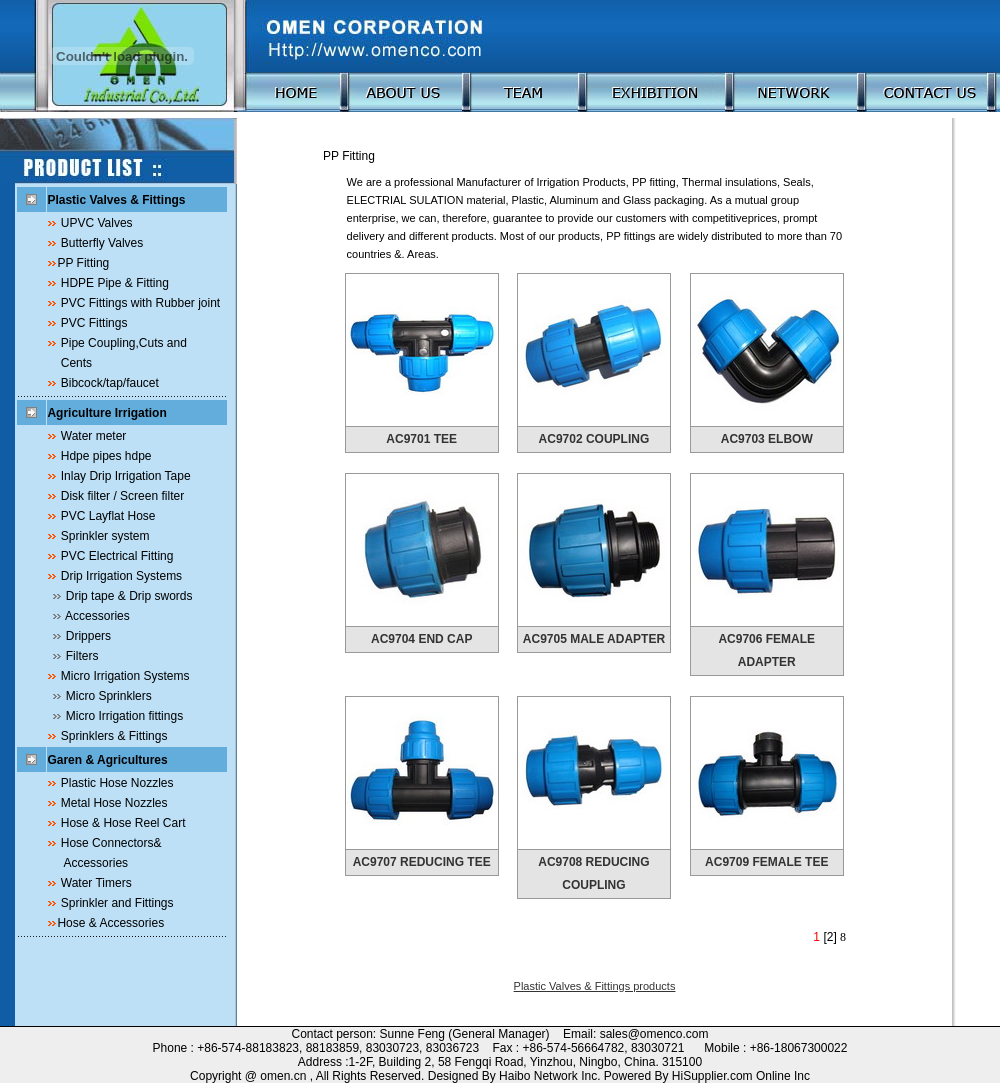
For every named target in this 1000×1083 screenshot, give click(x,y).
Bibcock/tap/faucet (110, 383)
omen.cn (283, 1076)
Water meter (94, 436)
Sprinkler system (105, 536)
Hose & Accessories (110, 923)
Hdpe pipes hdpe (106, 456)
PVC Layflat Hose (108, 516)
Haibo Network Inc (548, 1076)
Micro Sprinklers (109, 696)
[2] (829, 937)
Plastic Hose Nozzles (117, 783)
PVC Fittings (94, 323)
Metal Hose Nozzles (114, 803)
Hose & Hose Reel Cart (123, 823)
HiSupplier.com (714, 1076)
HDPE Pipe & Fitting (115, 283)
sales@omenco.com (654, 1034)
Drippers (88, 636)
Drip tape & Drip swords (129, 596)
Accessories (97, 616)
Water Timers (96, 883)
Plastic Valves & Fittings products (595, 986)
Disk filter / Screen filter (122, 496)
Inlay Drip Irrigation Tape (126, 476)
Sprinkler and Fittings (117, 903)
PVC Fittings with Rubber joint (140, 303)
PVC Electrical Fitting (117, 556)
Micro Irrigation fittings (124, 716)
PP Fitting (83, 263)
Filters (82, 656)
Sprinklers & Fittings (114, 736)
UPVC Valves (97, 223)
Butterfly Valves (102, 243)
